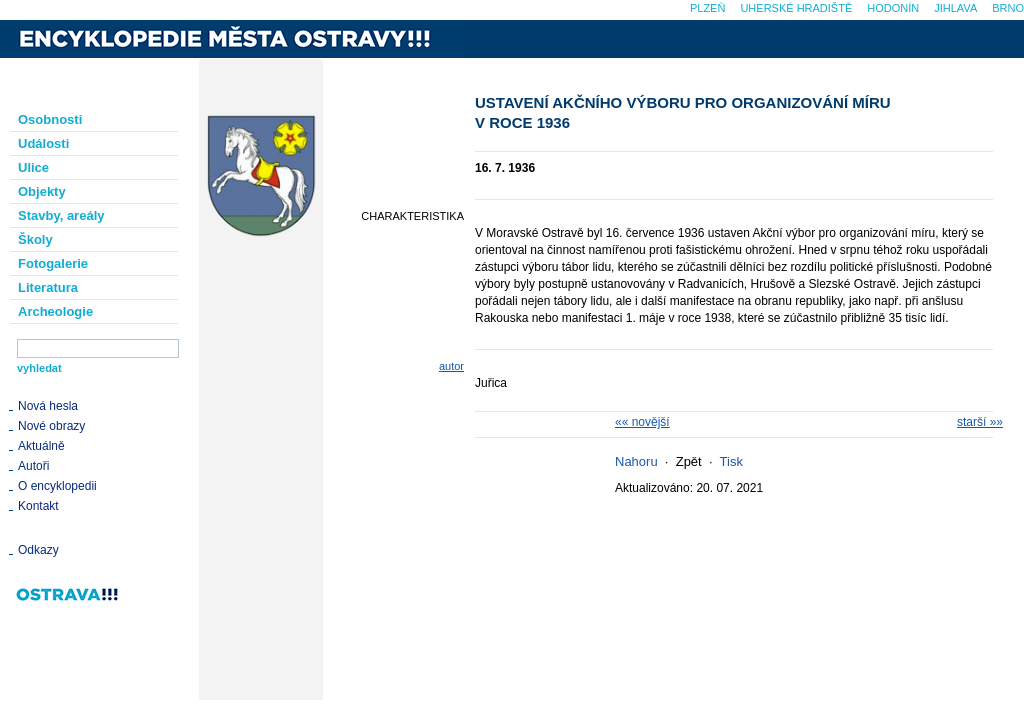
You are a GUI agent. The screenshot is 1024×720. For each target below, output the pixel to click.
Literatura (48, 287)
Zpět (689, 461)
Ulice (33, 167)
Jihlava (955, 8)
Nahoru (636, 461)
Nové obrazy (51, 426)
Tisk (731, 461)
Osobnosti (50, 119)
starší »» (980, 422)
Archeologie (55, 311)
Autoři (33, 466)
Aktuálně (41, 446)
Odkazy (38, 550)
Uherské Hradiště (796, 8)
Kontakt (38, 506)
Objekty (42, 191)
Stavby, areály (61, 215)
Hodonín (893, 8)
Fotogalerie (53, 263)
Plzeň (707, 8)
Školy (35, 239)
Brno (1008, 8)
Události (43, 143)
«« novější (642, 422)
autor (451, 366)
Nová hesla (48, 406)
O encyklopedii (57, 486)
